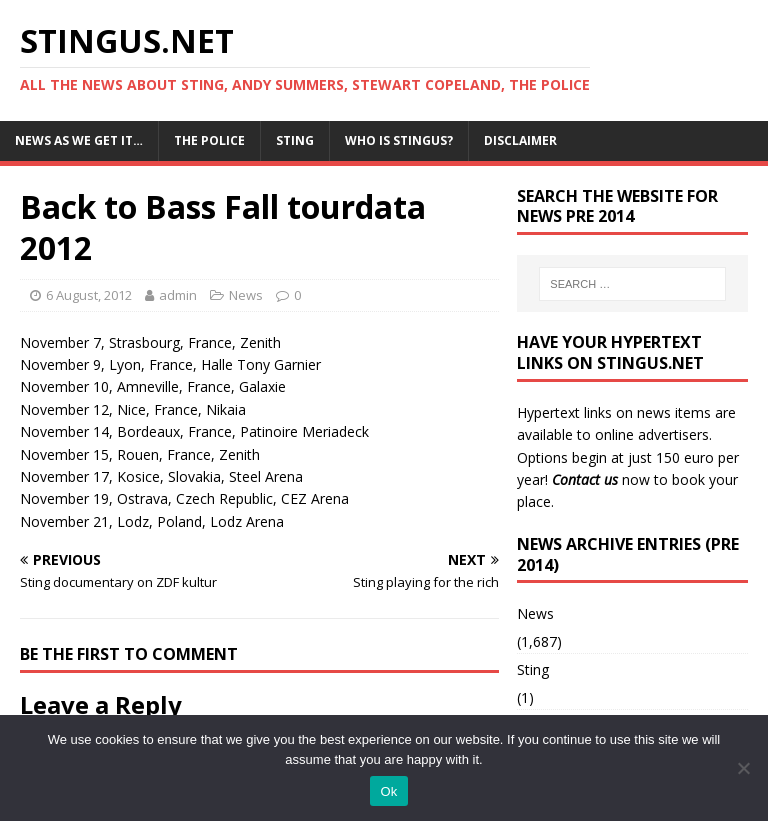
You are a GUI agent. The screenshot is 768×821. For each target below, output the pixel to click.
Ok (388, 791)
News (246, 295)
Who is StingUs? (399, 140)
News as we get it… (79, 140)
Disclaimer (520, 140)
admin (178, 295)
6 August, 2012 (89, 295)
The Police (209, 140)
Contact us (585, 479)
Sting (295, 140)
